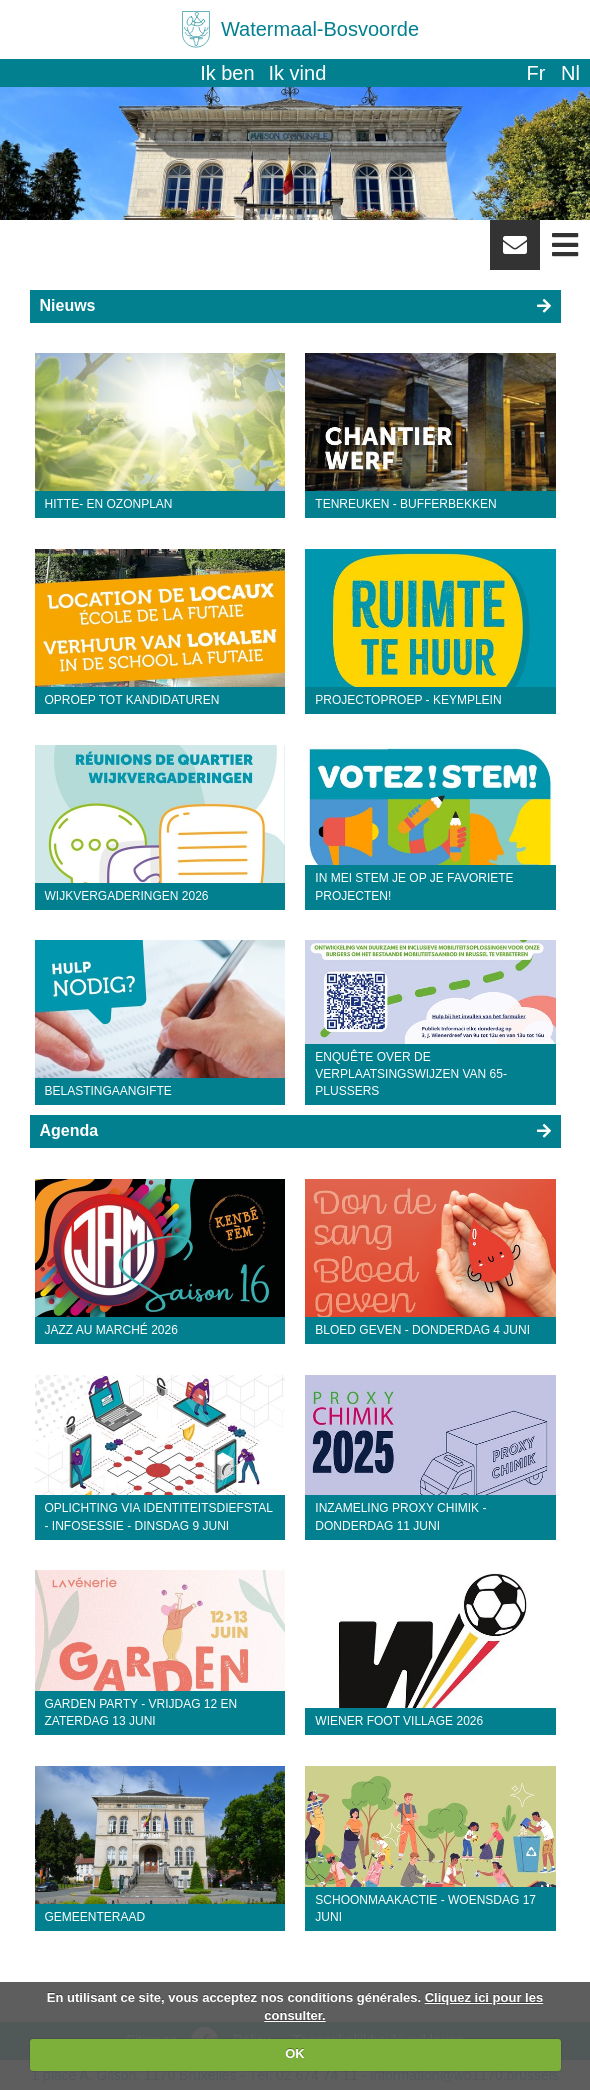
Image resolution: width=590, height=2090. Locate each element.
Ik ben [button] (227, 73)
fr (535, 73)
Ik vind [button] (298, 73)
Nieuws (68, 305)
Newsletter (515, 252)
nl (570, 73)
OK (295, 2053)
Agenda (69, 1130)
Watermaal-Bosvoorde (320, 29)
